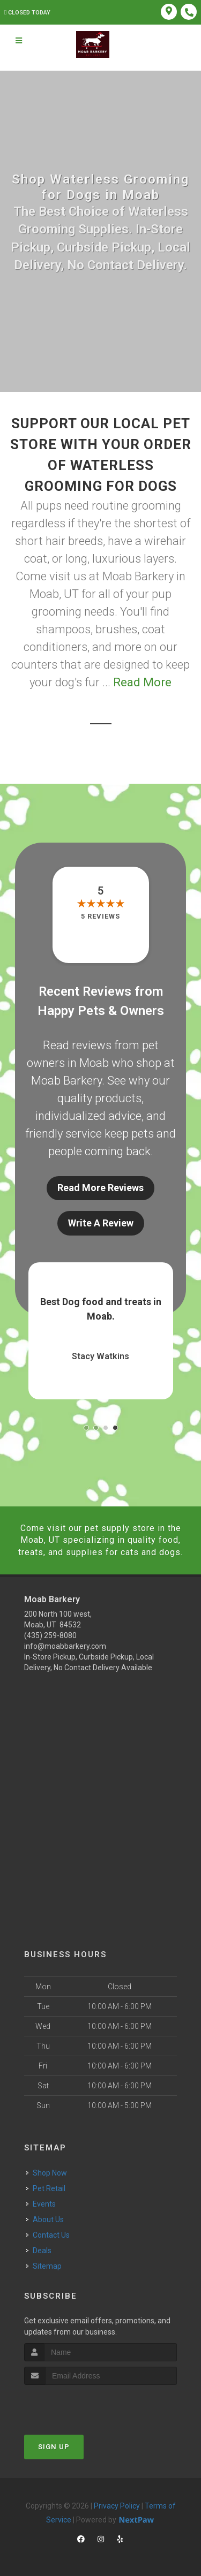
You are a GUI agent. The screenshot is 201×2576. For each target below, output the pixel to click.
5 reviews (100, 916)
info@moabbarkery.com (65, 1646)
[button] (86, 1427)
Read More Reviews (100, 1187)
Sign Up (54, 2447)
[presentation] (81, 2405)
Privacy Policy (117, 2506)
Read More (142, 682)
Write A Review (100, 1223)
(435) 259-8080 (50, 1635)
